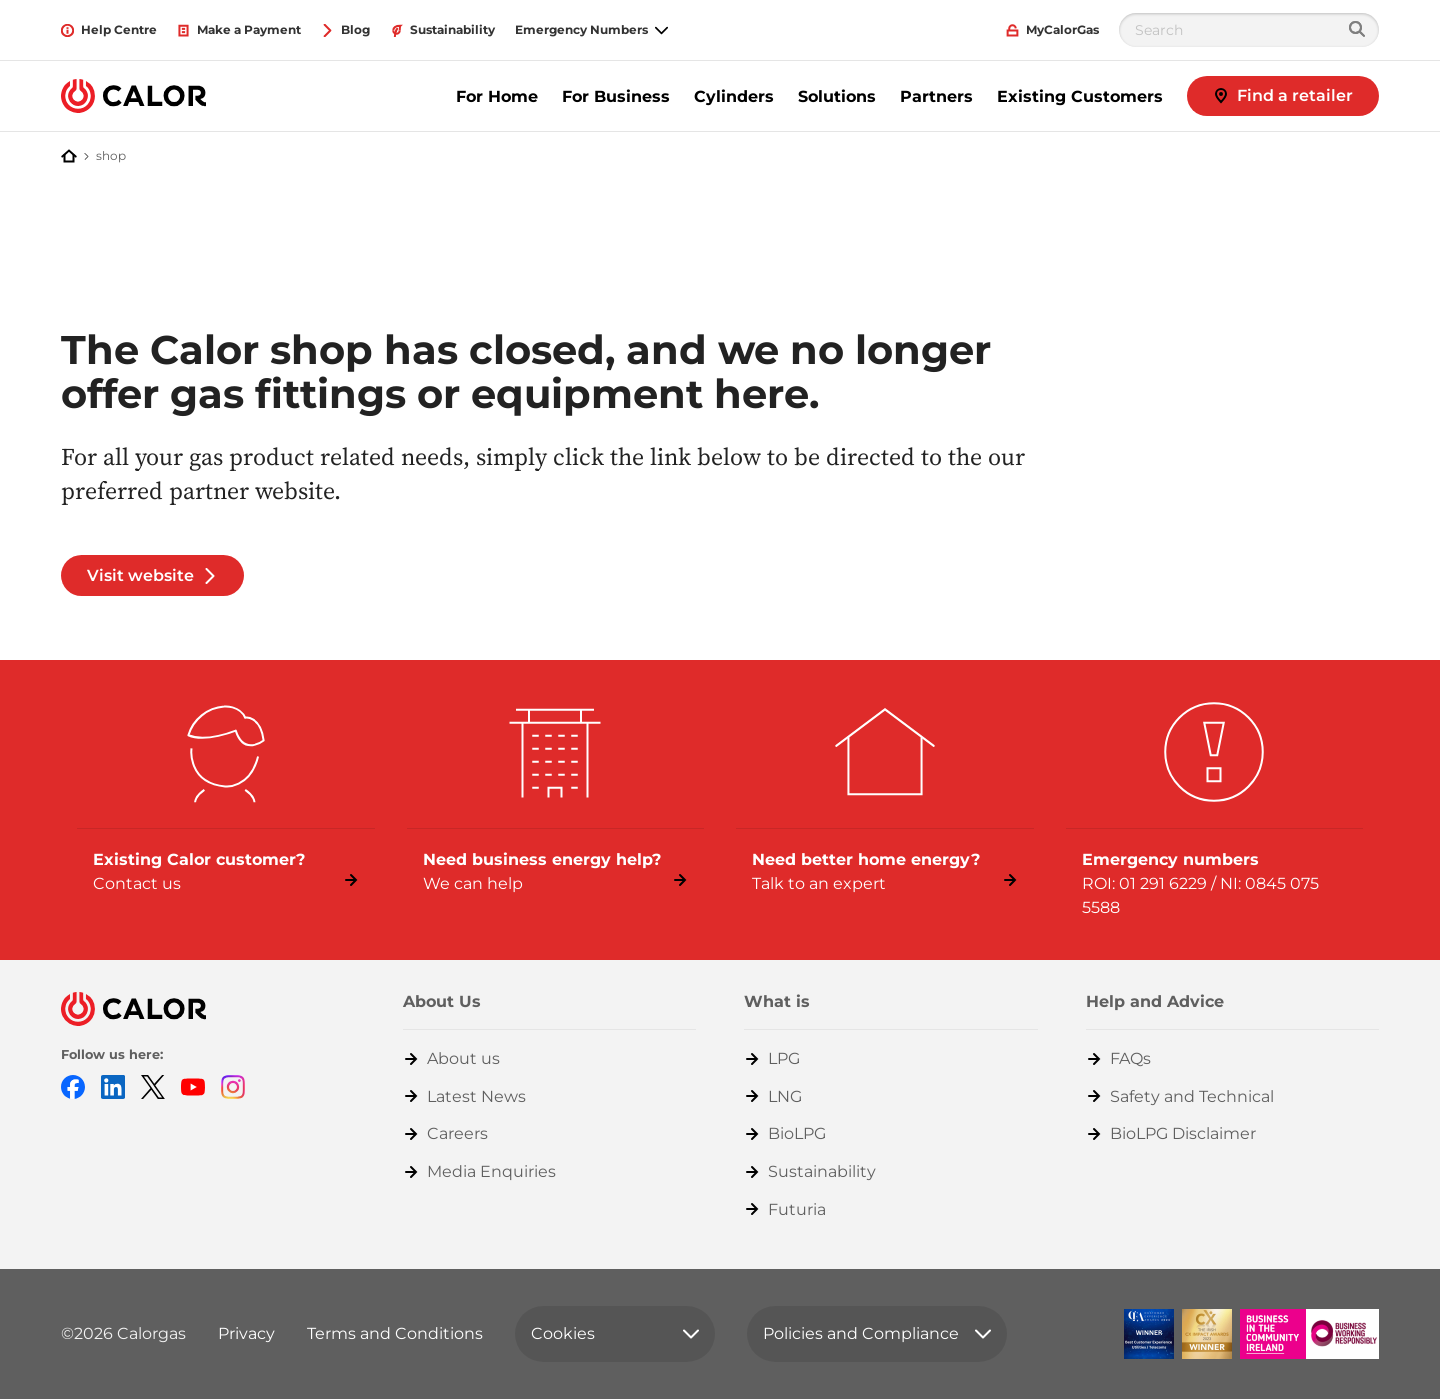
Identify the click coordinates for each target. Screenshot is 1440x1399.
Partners (936, 96)
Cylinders (734, 96)
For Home (497, 96)
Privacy (246, 1333)
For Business (616, 96)
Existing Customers (1080, 96)
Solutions (837, 96)
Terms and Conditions (395, 1333)
